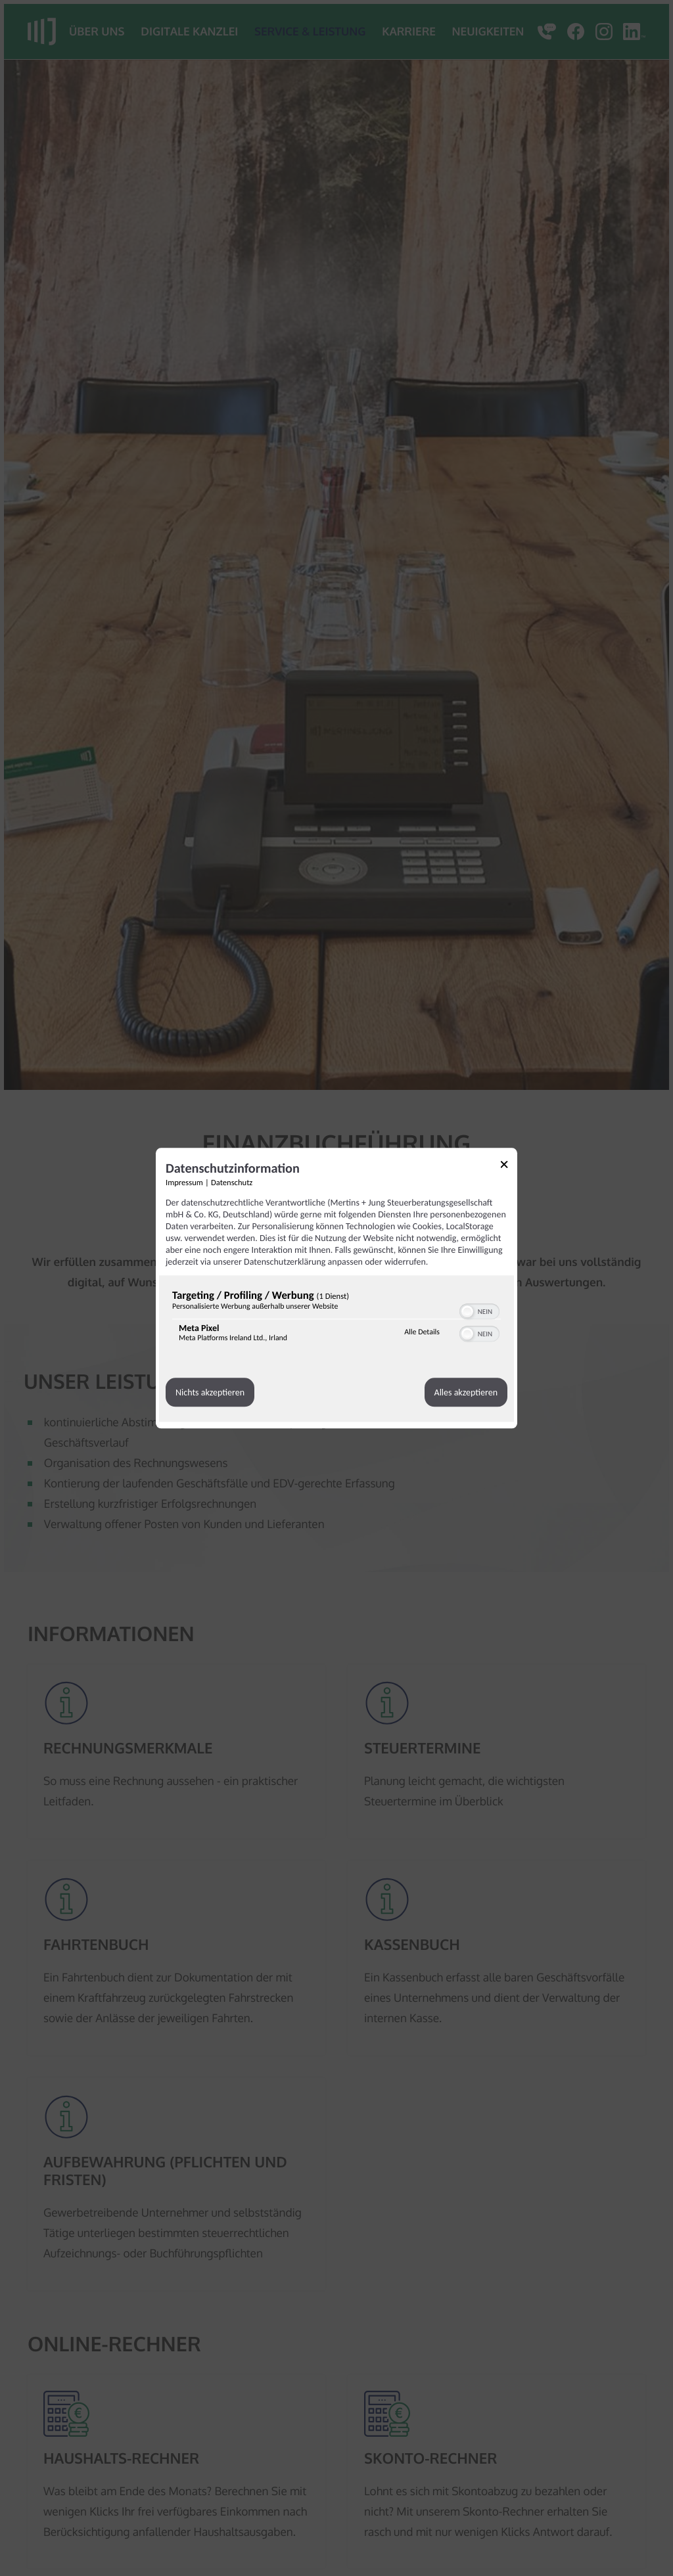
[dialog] (336, 1288)
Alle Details (422, 1332)
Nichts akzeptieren (209, 1392)
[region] (336, 1319)
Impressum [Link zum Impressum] (184, 1183)
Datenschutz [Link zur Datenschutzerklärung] (231, 1183)
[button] (467, 1311)
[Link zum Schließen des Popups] (509, 1166)
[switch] (479, 1310)
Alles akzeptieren (466, 1392)
